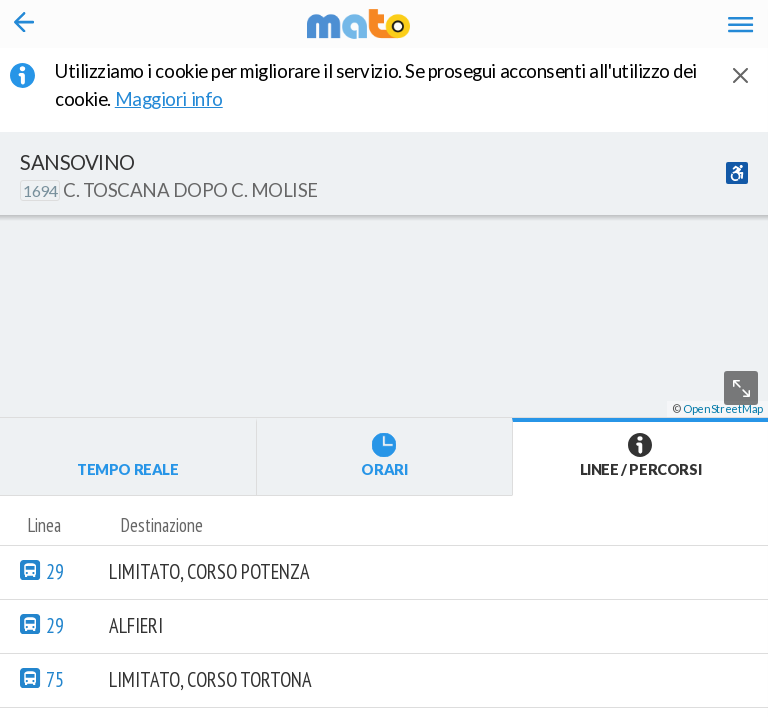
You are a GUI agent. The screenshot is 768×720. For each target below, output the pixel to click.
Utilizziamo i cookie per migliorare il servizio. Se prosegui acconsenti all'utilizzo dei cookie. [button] (376, 85)
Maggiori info (182, 99)
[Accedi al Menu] (740, 24)
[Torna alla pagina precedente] (24, 24)
